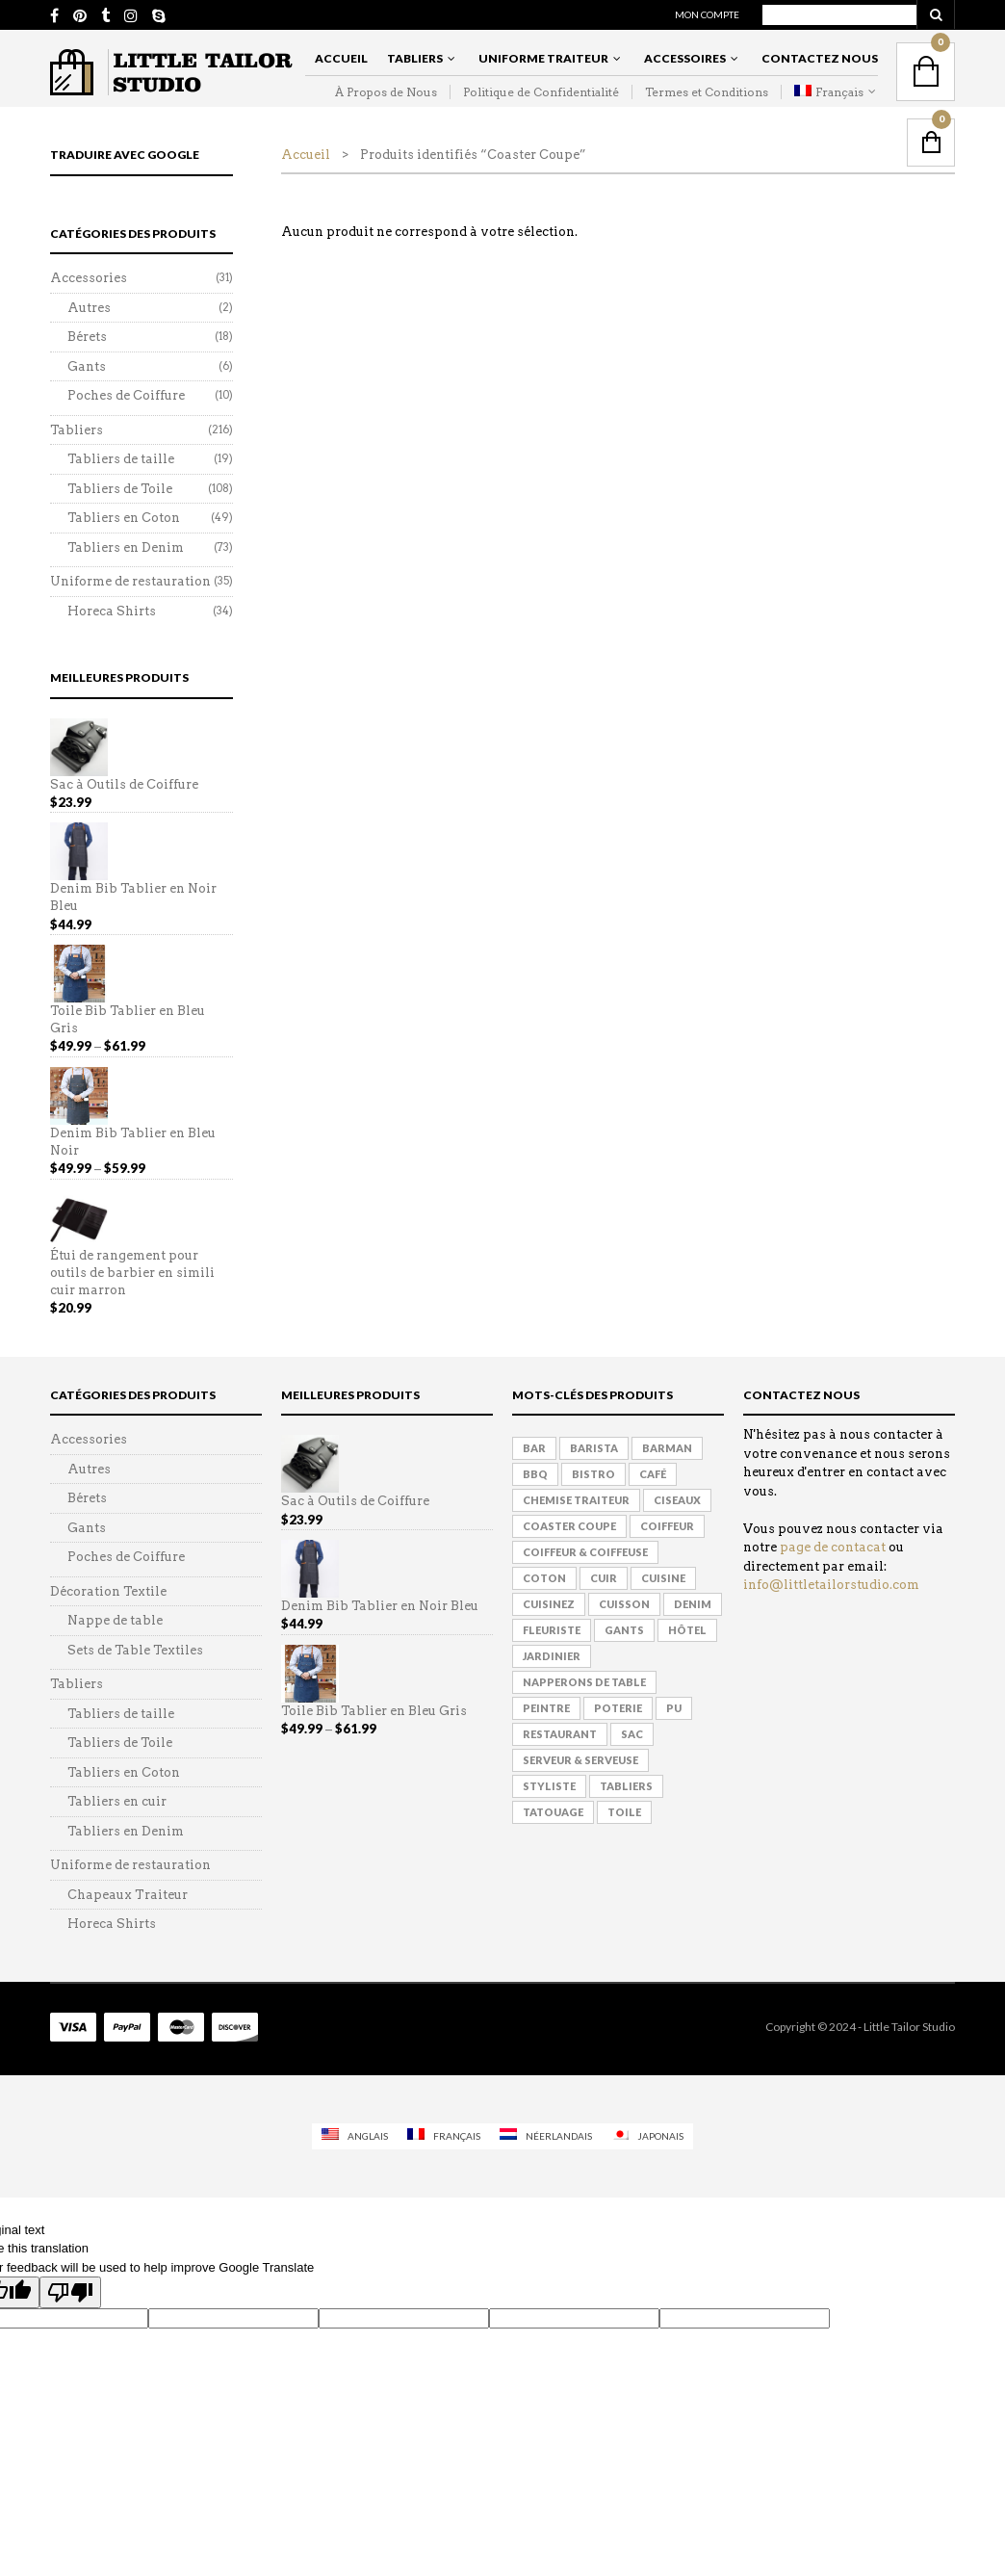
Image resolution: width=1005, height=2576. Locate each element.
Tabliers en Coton (123, 517)
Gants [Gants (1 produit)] (624, 1630)
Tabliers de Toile (119, 488)
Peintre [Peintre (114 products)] (546, 1708)
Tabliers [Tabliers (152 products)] (626, 1786)
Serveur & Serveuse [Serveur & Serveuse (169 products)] (580, 1760)
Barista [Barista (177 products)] (594, 1448)
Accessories (88, 278)
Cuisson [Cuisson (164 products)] (624, 1604)
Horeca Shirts (111, 611)
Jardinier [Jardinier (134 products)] (551, 1656)
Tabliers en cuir (117, 1801)
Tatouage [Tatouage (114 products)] (553, 1812)
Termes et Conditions (706, 92)
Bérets (87, 336)
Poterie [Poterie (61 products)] (618, 1708)
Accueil (341, 58)
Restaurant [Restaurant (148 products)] (560, 1734)
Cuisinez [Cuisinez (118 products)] (549, 1604)
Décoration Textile (108, 1591)
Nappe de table (115, 1620)
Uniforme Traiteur (543, 58)
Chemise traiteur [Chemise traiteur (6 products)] (576, 1500)
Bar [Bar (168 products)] (534, 1448)
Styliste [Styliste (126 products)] (549, 1786)
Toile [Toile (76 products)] (624, 1812)
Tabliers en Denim (125, 547)
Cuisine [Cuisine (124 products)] (663, 1578)
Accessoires (685, 58)
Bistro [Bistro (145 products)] (593, 1474)
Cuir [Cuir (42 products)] (603, 1578)
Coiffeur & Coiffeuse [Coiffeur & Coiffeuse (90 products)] (585, 1552)
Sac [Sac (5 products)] (632, 1734)
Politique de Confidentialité (541, 92)
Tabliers (415, 58)
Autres (89, 307)
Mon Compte (707, 14)
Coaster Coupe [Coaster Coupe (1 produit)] (569, 1526)
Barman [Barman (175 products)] (667, 1448)
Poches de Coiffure (126, 395)
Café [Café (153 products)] (652, 1474)
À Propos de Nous (386, 92)
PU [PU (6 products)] (674, 1708)
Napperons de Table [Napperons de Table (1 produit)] (584, 1682)
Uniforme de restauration (130, 581)
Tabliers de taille (120, 459)
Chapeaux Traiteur (127, 1894)
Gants (86, 366)
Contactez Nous (819, 58)
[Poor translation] (70, 2292)
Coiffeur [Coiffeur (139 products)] (667, 1526)
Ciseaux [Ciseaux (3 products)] (677, 1500)
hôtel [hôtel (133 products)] (687, 1630)
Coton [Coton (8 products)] (544, 1578)
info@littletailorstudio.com (831, 1584)
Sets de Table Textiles (135, 1650)
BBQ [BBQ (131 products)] (535, 1474)
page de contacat (833, 1547)
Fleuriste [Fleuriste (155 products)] (551, 1630)
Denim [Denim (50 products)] (692, 1604)
